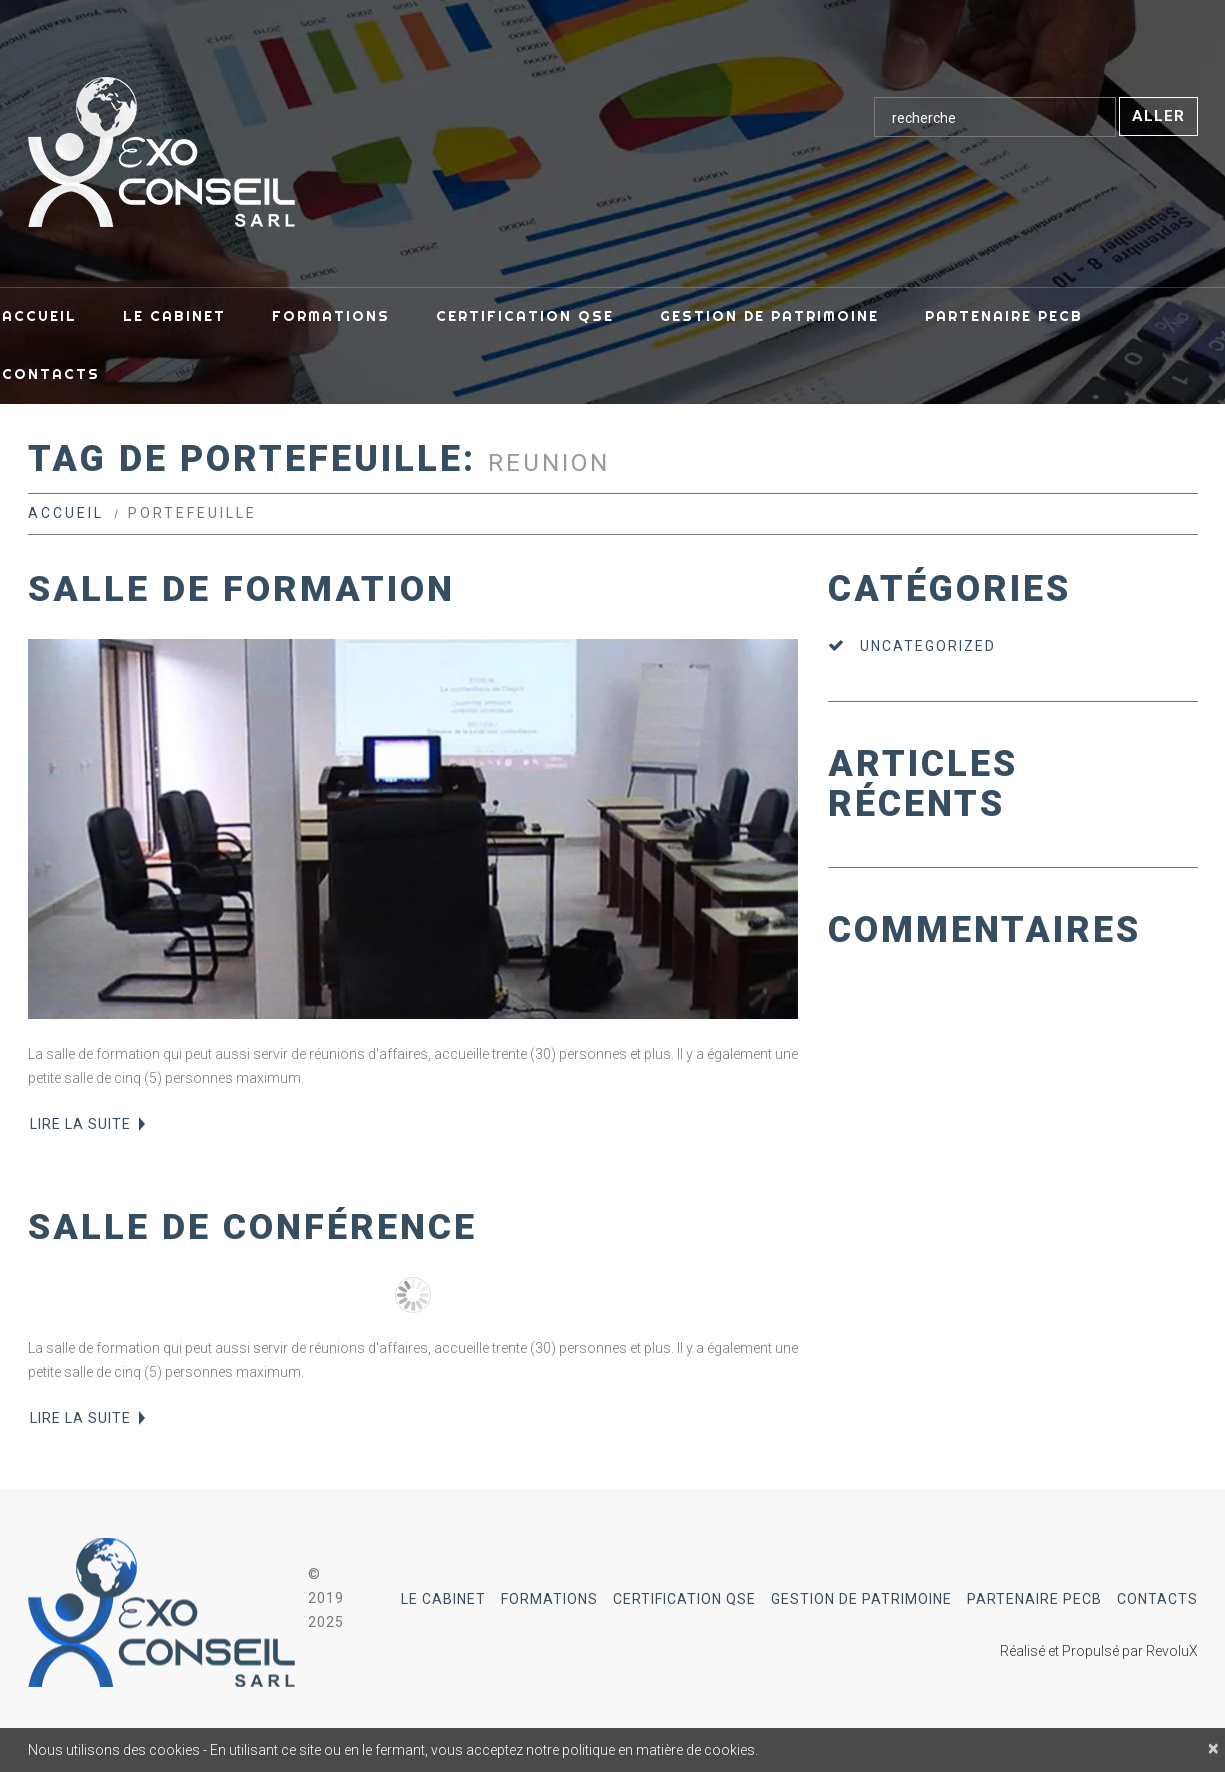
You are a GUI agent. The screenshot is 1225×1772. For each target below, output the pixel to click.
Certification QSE (684, 1599)
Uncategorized (928, 646)
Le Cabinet (443, 1599)
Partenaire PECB (1034, 1599)
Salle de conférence (252, 1227)
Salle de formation (241, 589)
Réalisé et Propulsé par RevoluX (1099, 1651)
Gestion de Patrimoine (861, 1599)
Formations (549, 1599)
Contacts (1157, 1599)
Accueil (66, 513)
